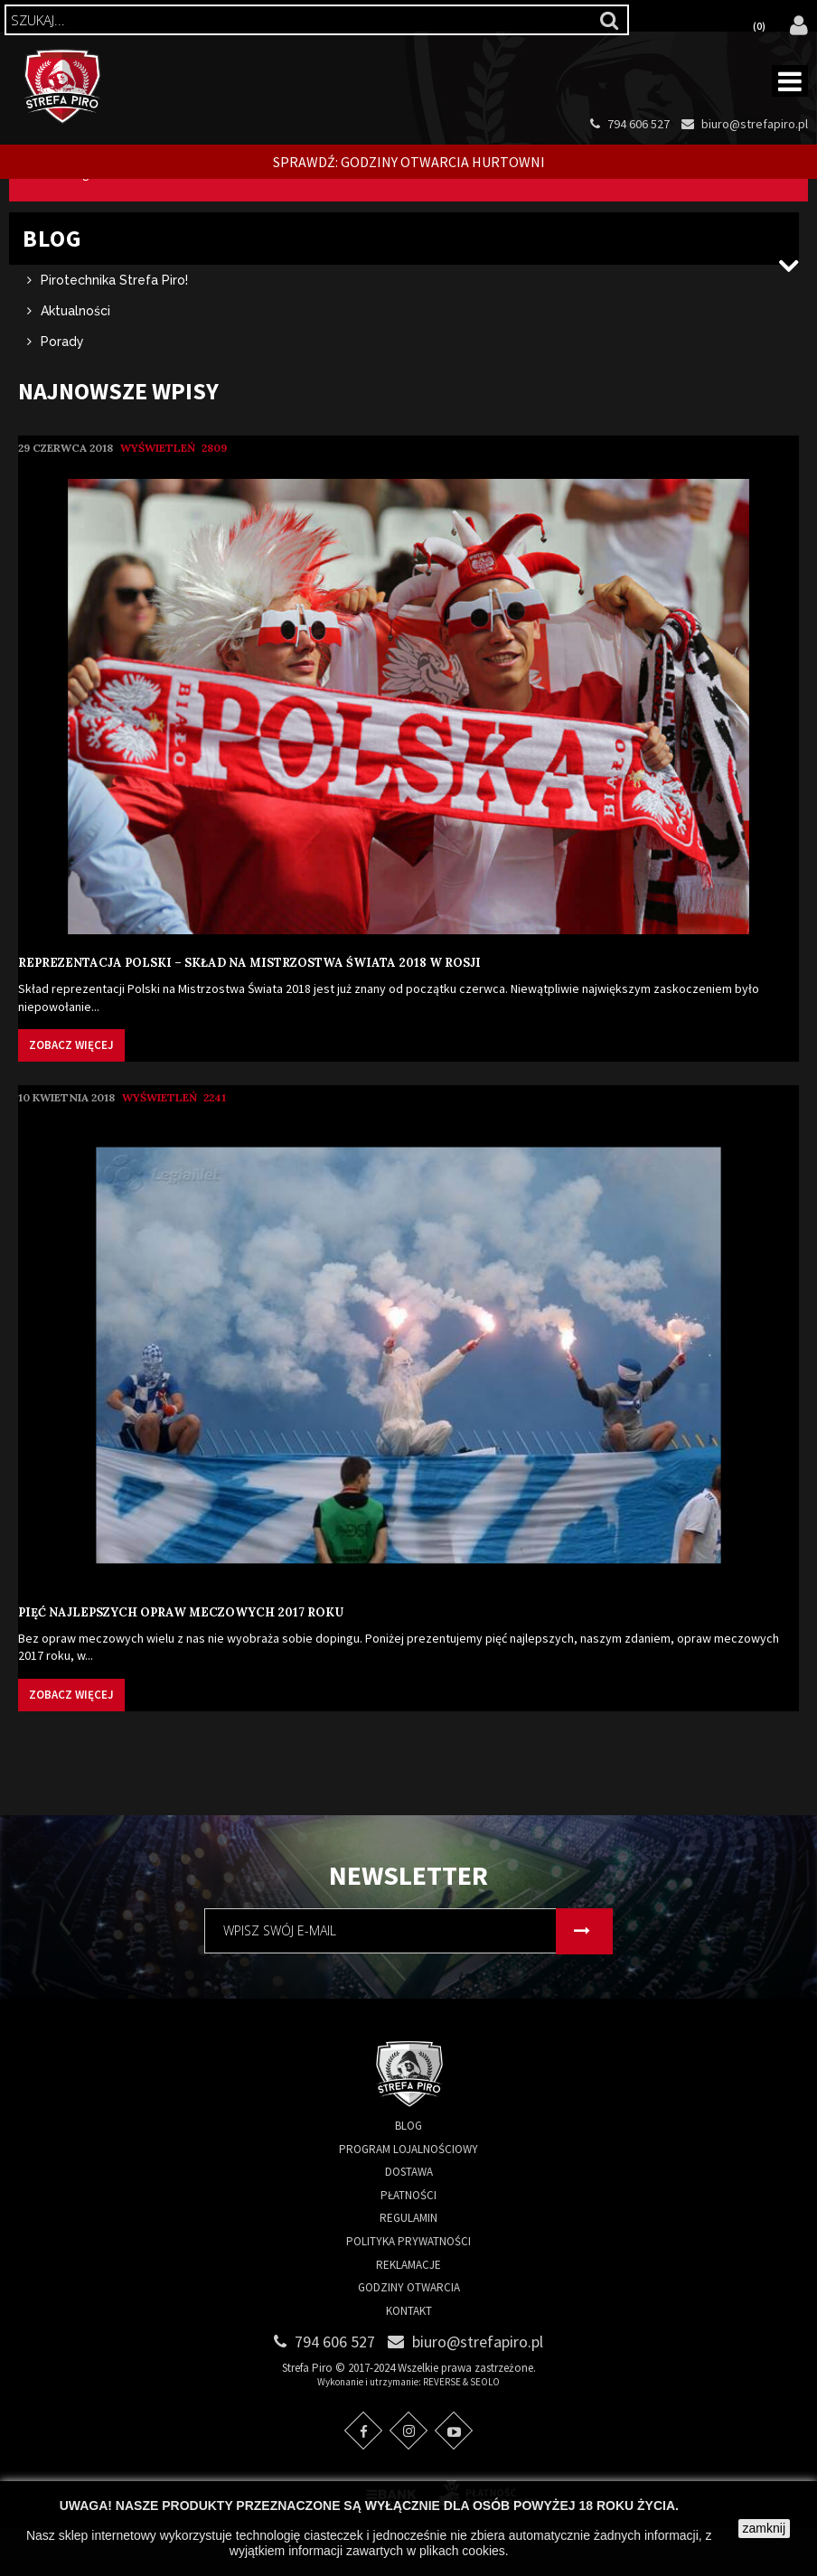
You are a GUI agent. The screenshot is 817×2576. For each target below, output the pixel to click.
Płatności (408, 2242)
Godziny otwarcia (409, 2335)
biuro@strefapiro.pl (754, 124)
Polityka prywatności (408, 2288)
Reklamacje (408, 2311)
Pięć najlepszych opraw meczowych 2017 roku (180, 1659)
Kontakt (409, 2357)
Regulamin (408, 2265)
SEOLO (485, 2429)
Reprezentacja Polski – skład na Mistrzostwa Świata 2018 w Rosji (249, 1010)
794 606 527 (638, 124)
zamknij (764, 2528)
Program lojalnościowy (408, 2196)
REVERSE (442, 2429)
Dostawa (409, 2219)
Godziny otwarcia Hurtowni (443, 162)
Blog (408, 2172)
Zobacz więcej (71, 1093)
